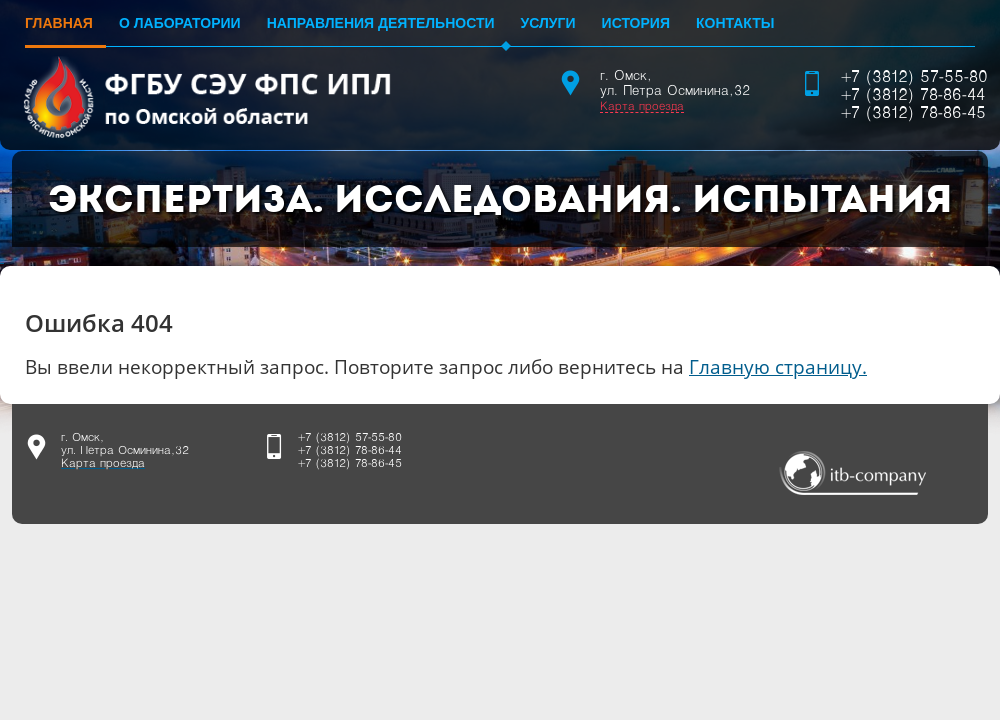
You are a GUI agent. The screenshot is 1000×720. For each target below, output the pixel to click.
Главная (59, 23)
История (636, 23)
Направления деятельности (381, 23)
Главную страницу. (778, 366)
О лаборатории (180, 23)
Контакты (735, 23)
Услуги (548, 23)
